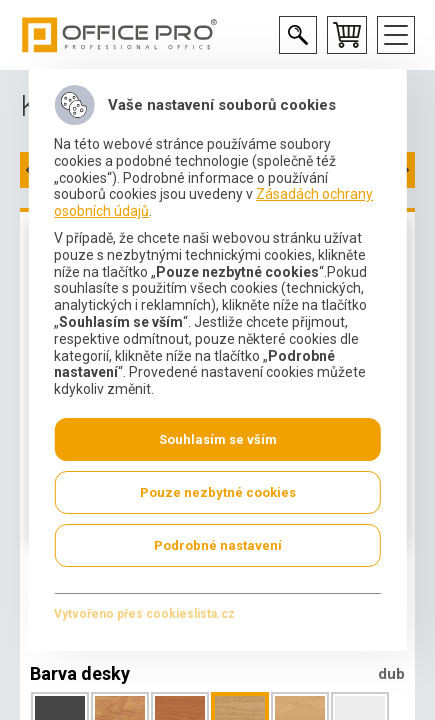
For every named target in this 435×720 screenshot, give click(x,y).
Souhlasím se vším (218, 439)
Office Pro (120, 35)
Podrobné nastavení (218, 545)
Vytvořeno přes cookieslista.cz (144, 614)
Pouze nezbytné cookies (218, 492)
